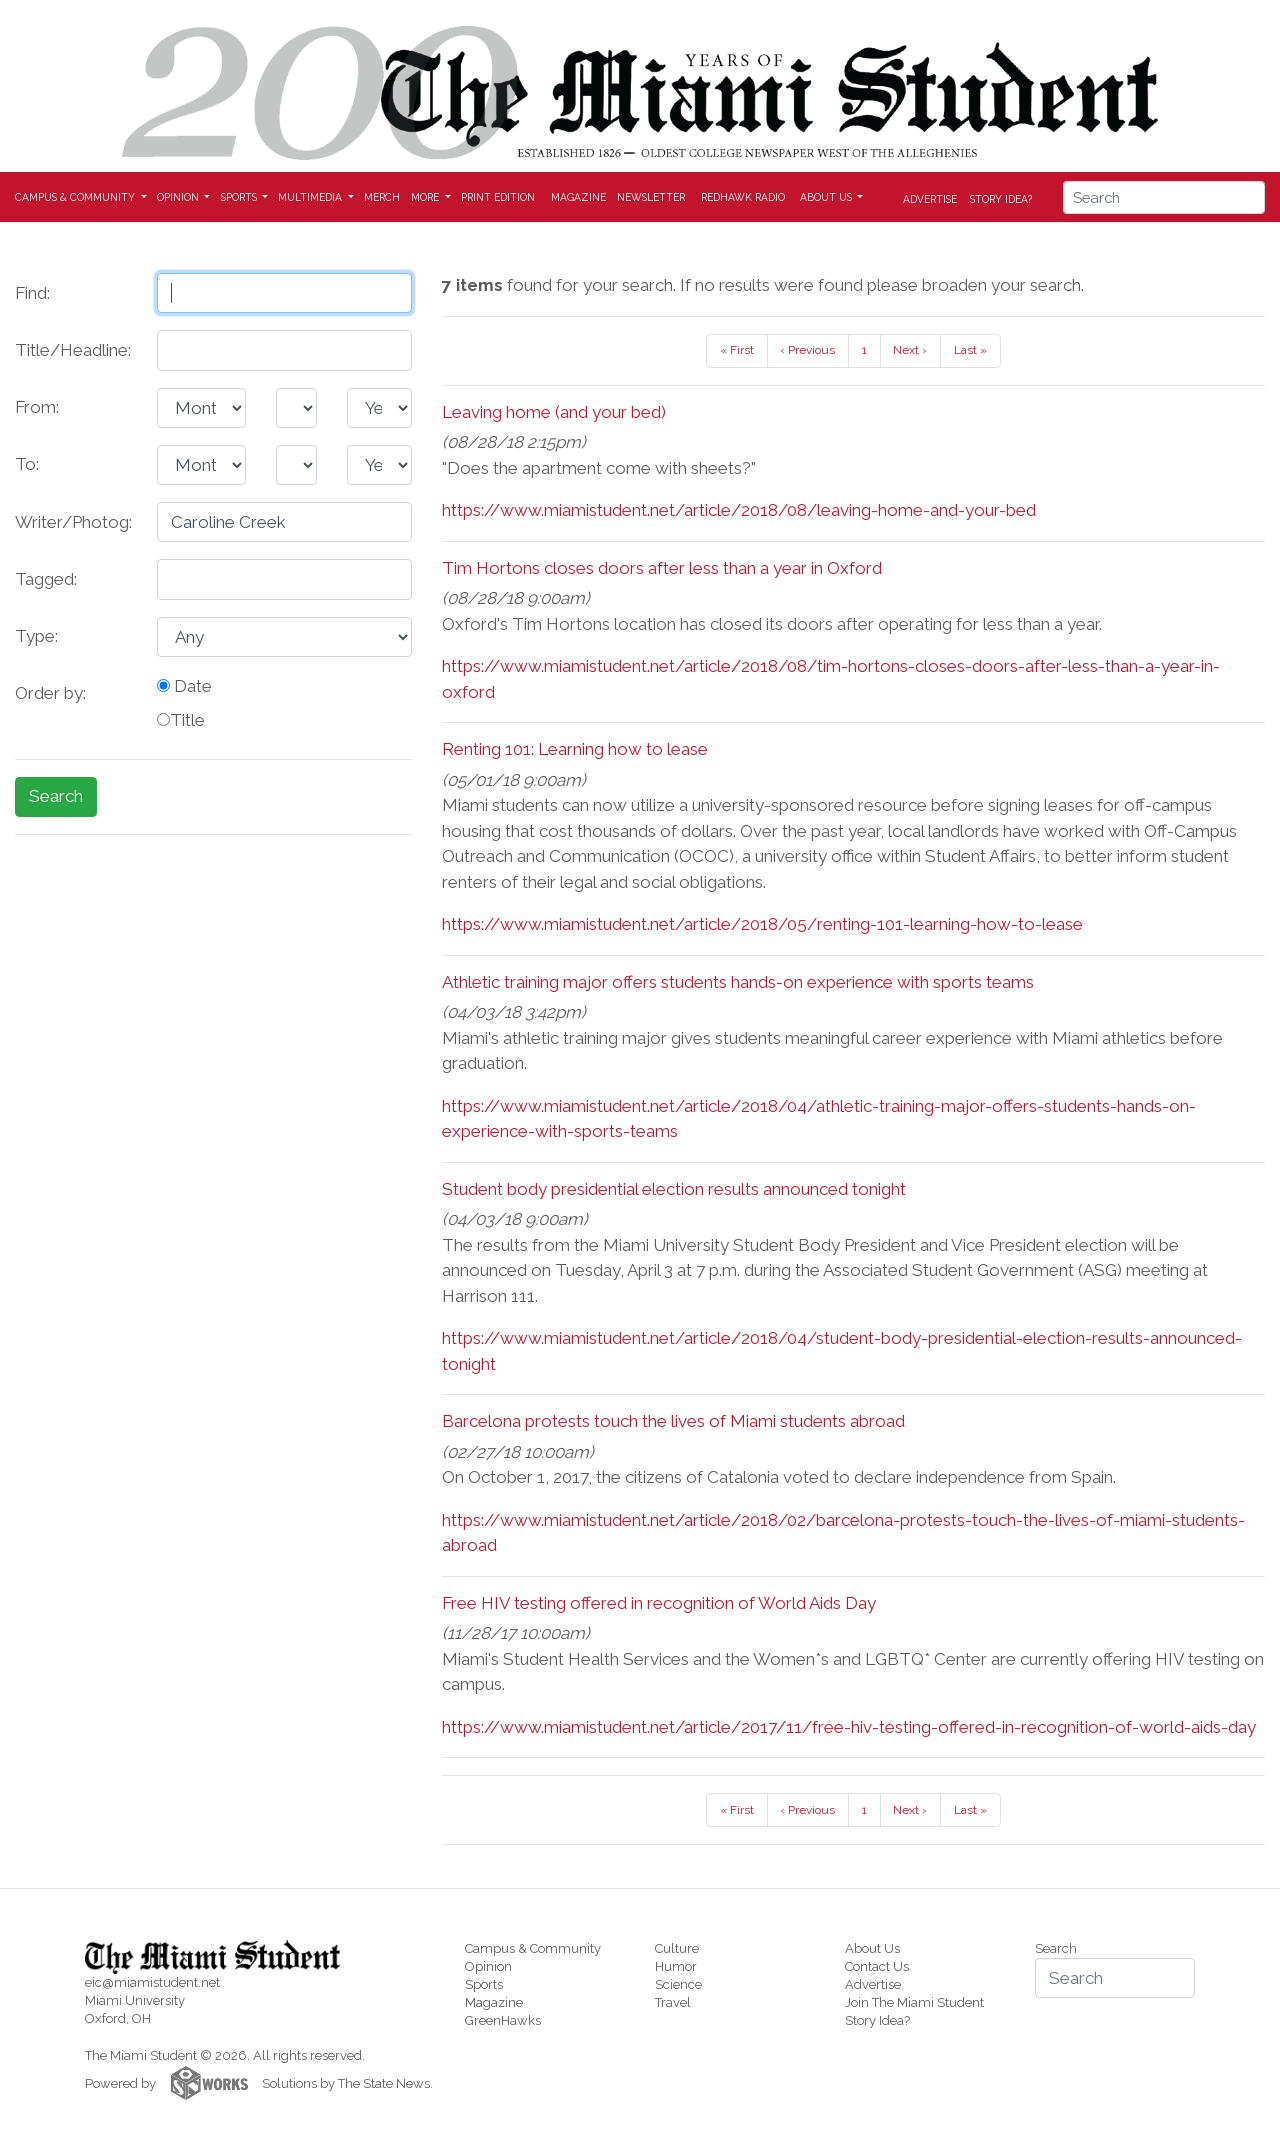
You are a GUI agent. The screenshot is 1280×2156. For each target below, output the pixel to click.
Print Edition (498, 197)
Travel (673, 2002)
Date (184, 686)
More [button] (426, 197)
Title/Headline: (73, 350)
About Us (872, 1948)
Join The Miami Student (914, 2002)
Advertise (930, 198)
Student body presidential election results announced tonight (674, 1189)
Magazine (578, 197)
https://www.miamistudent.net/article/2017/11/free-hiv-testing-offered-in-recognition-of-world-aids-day (849, 1727)
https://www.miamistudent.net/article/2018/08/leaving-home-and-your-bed (739, 510)
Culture (677, 1948)
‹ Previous (807, 350)
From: (37, 407)
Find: (32, 293)
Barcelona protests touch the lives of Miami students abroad (673, 1421)
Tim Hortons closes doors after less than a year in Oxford (662, 568)
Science (678, 1984)
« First (737, 350)
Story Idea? (1001, 198)
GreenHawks (503, 2020)
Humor (676, 1966)
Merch (382, 197)
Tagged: (46, 579)
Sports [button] (240, 197)
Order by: (50, 693)
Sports (484, 1984)
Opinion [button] (179, 197)
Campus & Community (533, 1948)
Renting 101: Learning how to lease (575, 749)
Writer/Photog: (73, 522)
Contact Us (877, 1966)
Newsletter (651, 197)
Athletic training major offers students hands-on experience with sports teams (738, 982)
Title (181, 720)
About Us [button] (827, 197)
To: (27, 464)
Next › (910, 350)
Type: (36, 636)
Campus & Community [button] (76, 197)
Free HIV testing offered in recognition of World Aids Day (659, 1603)
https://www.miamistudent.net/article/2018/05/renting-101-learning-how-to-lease (762, 924)
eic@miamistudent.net (152, 1982)
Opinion (488, 1966)
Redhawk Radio (743, 197)
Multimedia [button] (311, 197)
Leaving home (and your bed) (554, 412)
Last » (970, 350)
